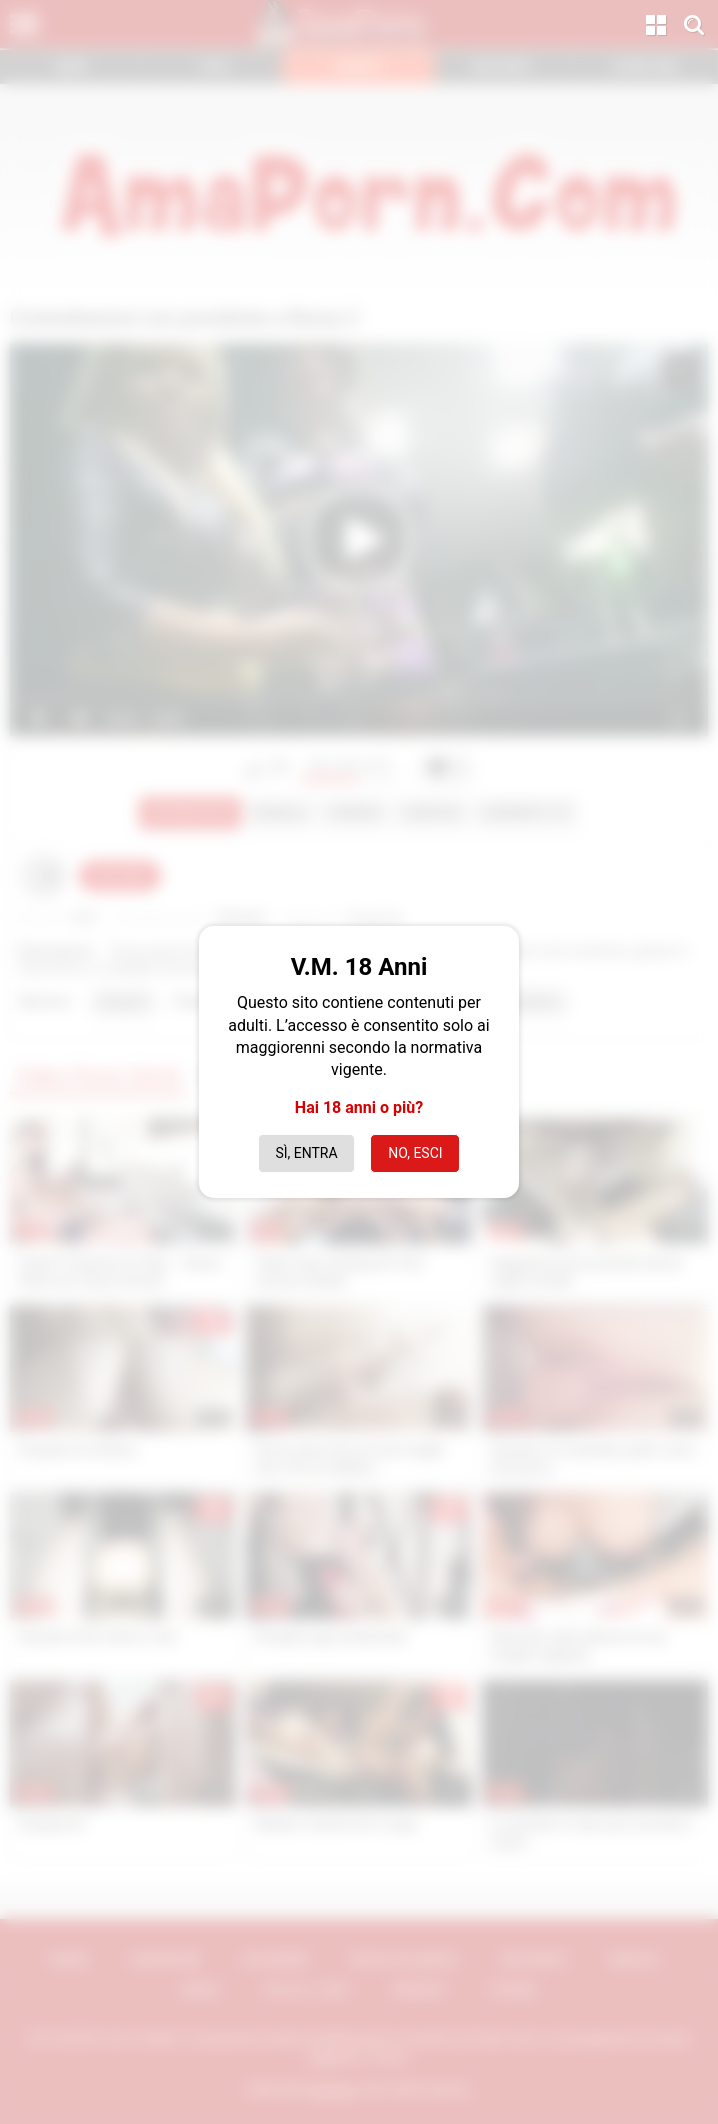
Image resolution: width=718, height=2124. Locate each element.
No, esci (415, 1153)
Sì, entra (306, 1153)
